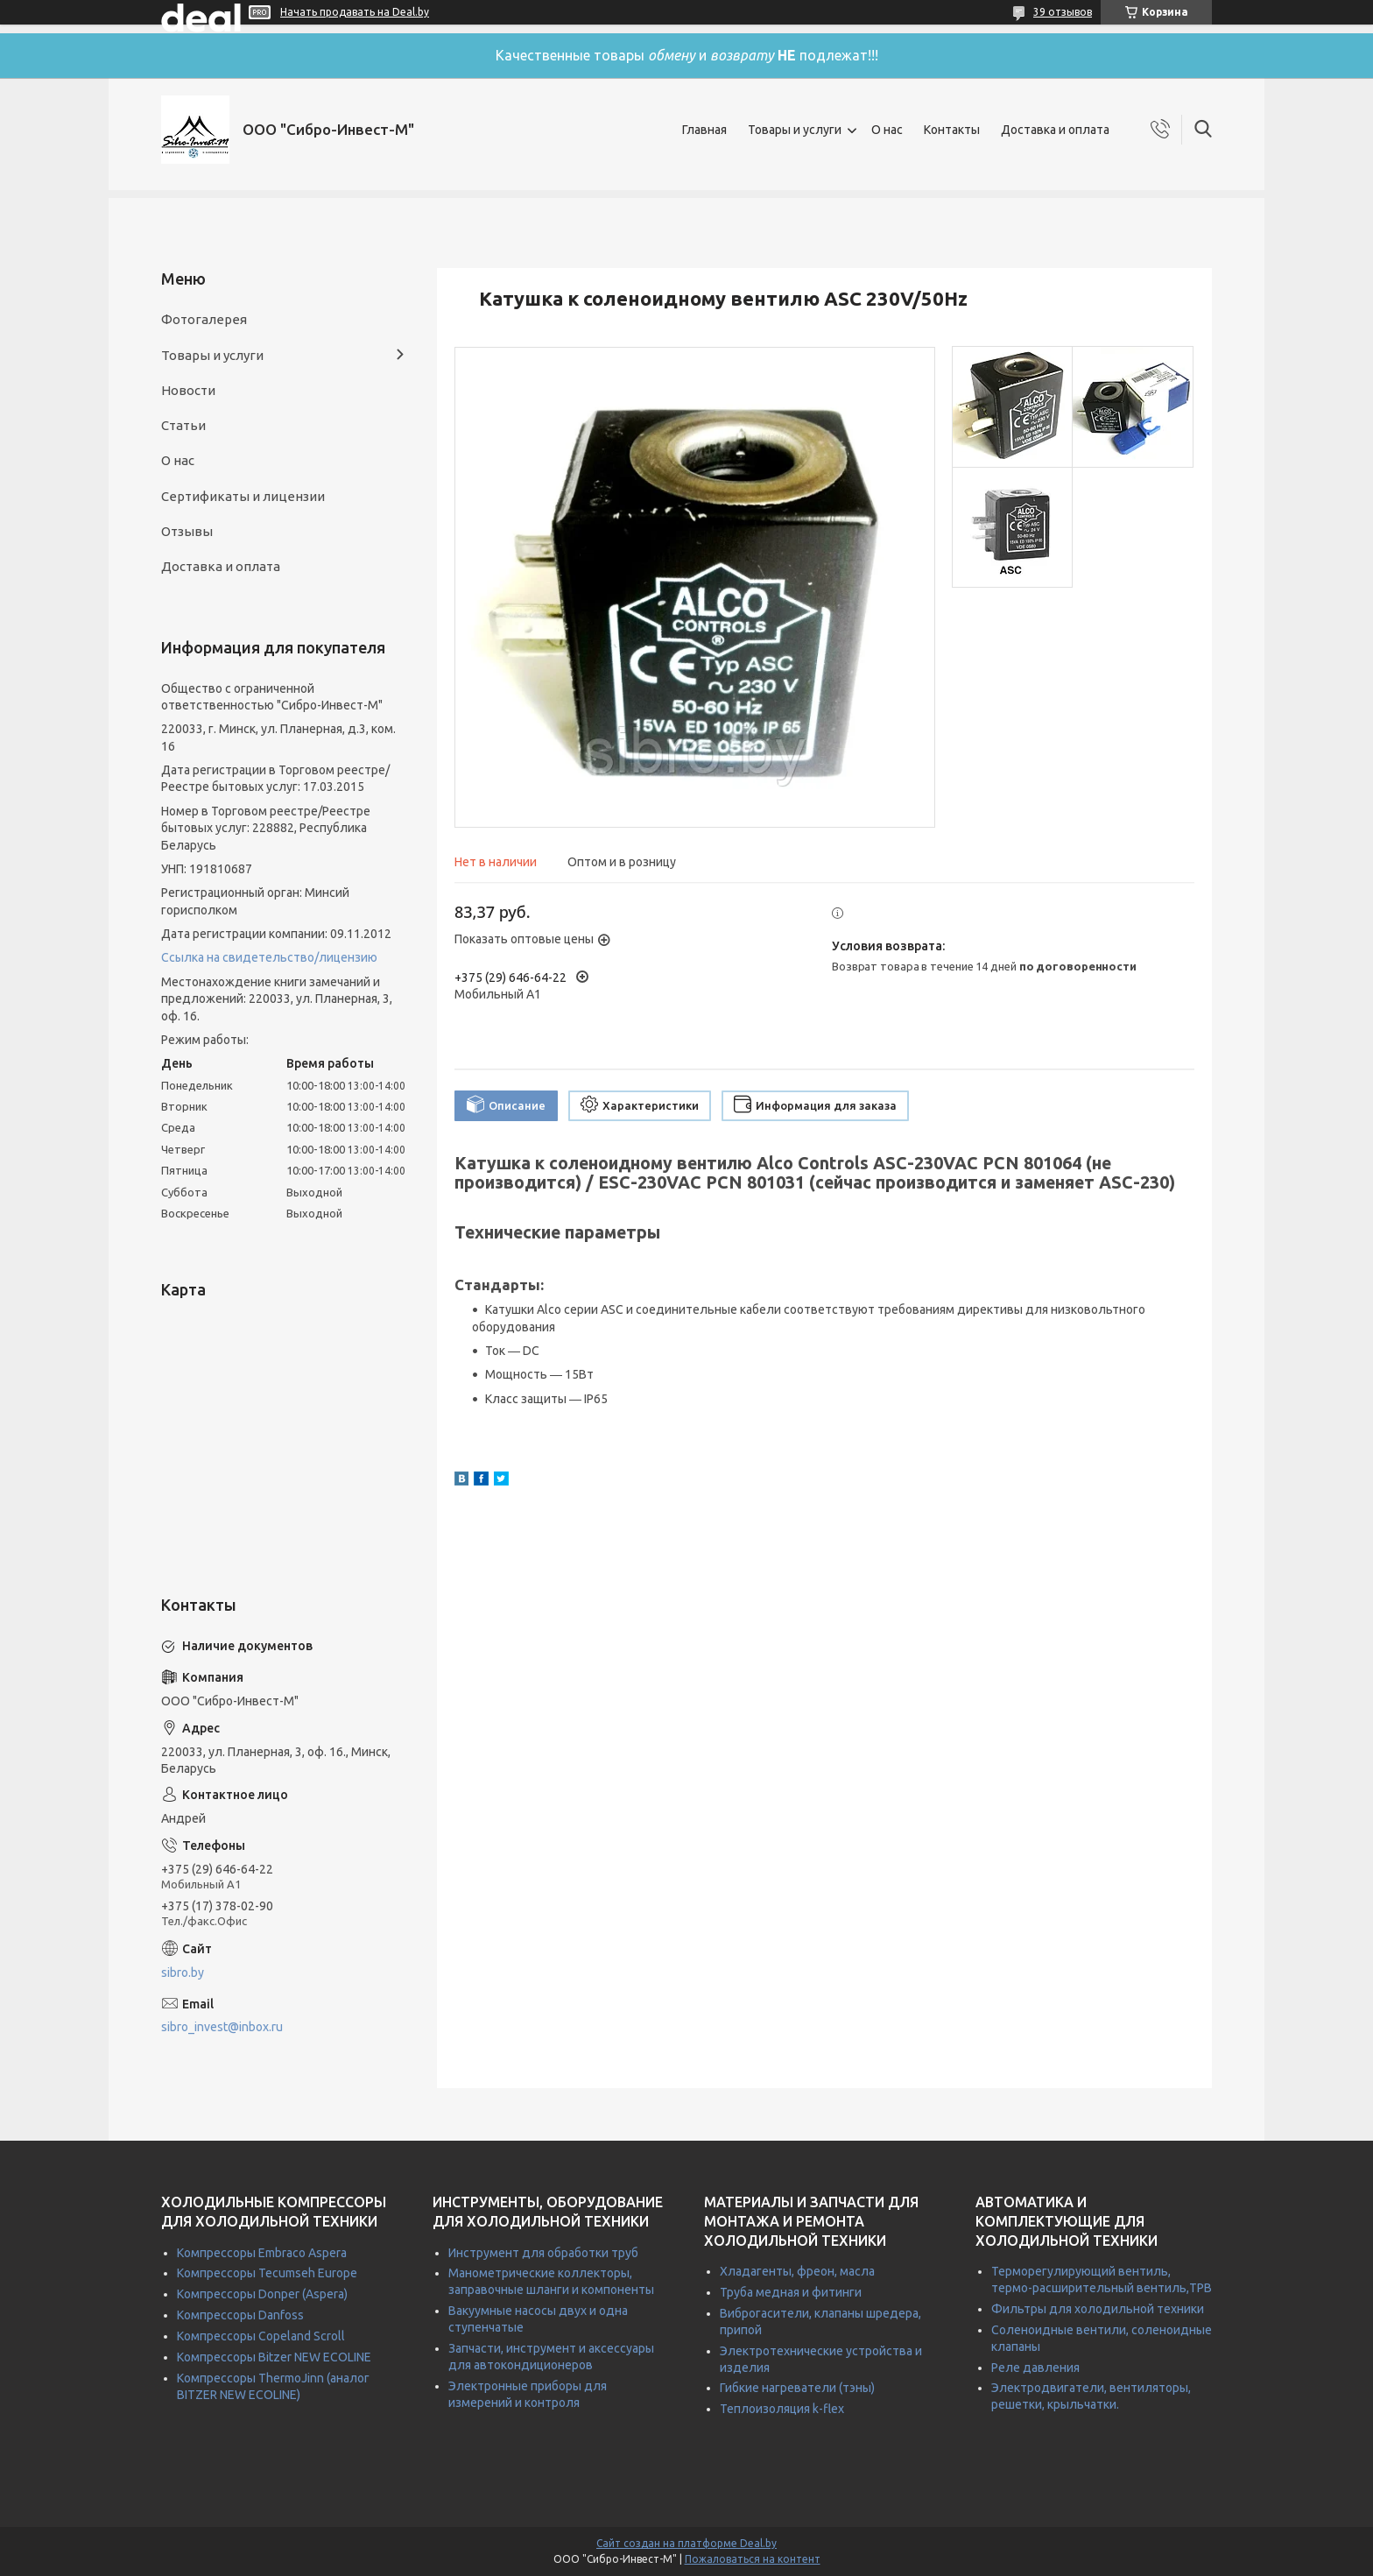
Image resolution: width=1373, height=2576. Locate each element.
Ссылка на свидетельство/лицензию (269, 957)
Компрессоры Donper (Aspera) (262, 2294)
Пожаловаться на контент (752, 2559)
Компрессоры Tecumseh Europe (267, 2273)
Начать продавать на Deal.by (354, 12)
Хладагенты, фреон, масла (797, 2271)
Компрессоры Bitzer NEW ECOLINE (274, 2357)
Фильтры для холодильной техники (1097, 2309)
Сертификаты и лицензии (243, 496)
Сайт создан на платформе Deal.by (686, 2543)
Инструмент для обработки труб (543, 2253)
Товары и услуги (794, 130)
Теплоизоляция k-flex (782, 2409)
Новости (188, 390)
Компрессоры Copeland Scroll (261, 2336)
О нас (887, 130)
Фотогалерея (204, 319)
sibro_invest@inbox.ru (222, 2027)
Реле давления (1035, 2368)
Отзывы (187, 531)
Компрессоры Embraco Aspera (262, 2253)
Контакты (952, 130)
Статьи (183, 425)
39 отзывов (1062, 12)
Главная (704, 130)
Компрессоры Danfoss (240, 2315)
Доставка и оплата (1055, 130)
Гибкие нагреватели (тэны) (797, 2388)
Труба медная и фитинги (791, 2292)
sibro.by (182, 1973)
